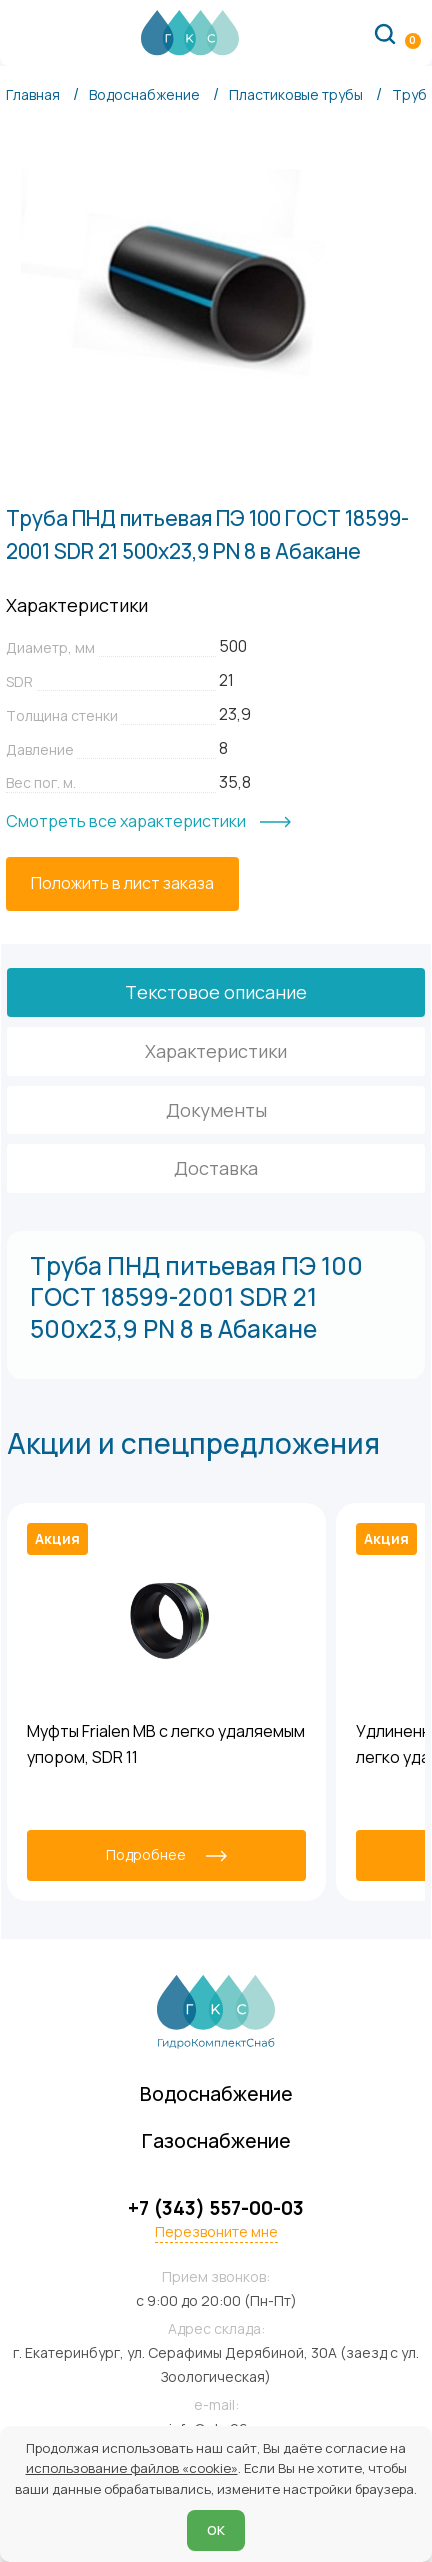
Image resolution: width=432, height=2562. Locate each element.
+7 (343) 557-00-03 (216, 2208)
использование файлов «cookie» (132, 2468)
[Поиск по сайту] (385, 33)
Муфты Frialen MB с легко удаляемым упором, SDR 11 (166, 1744)
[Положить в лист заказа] (122, 884)
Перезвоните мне (216, 2232)
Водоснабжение (216, 2093)
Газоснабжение (216, 2140)
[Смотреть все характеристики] (148, 822)
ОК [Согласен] (216, 2530)
